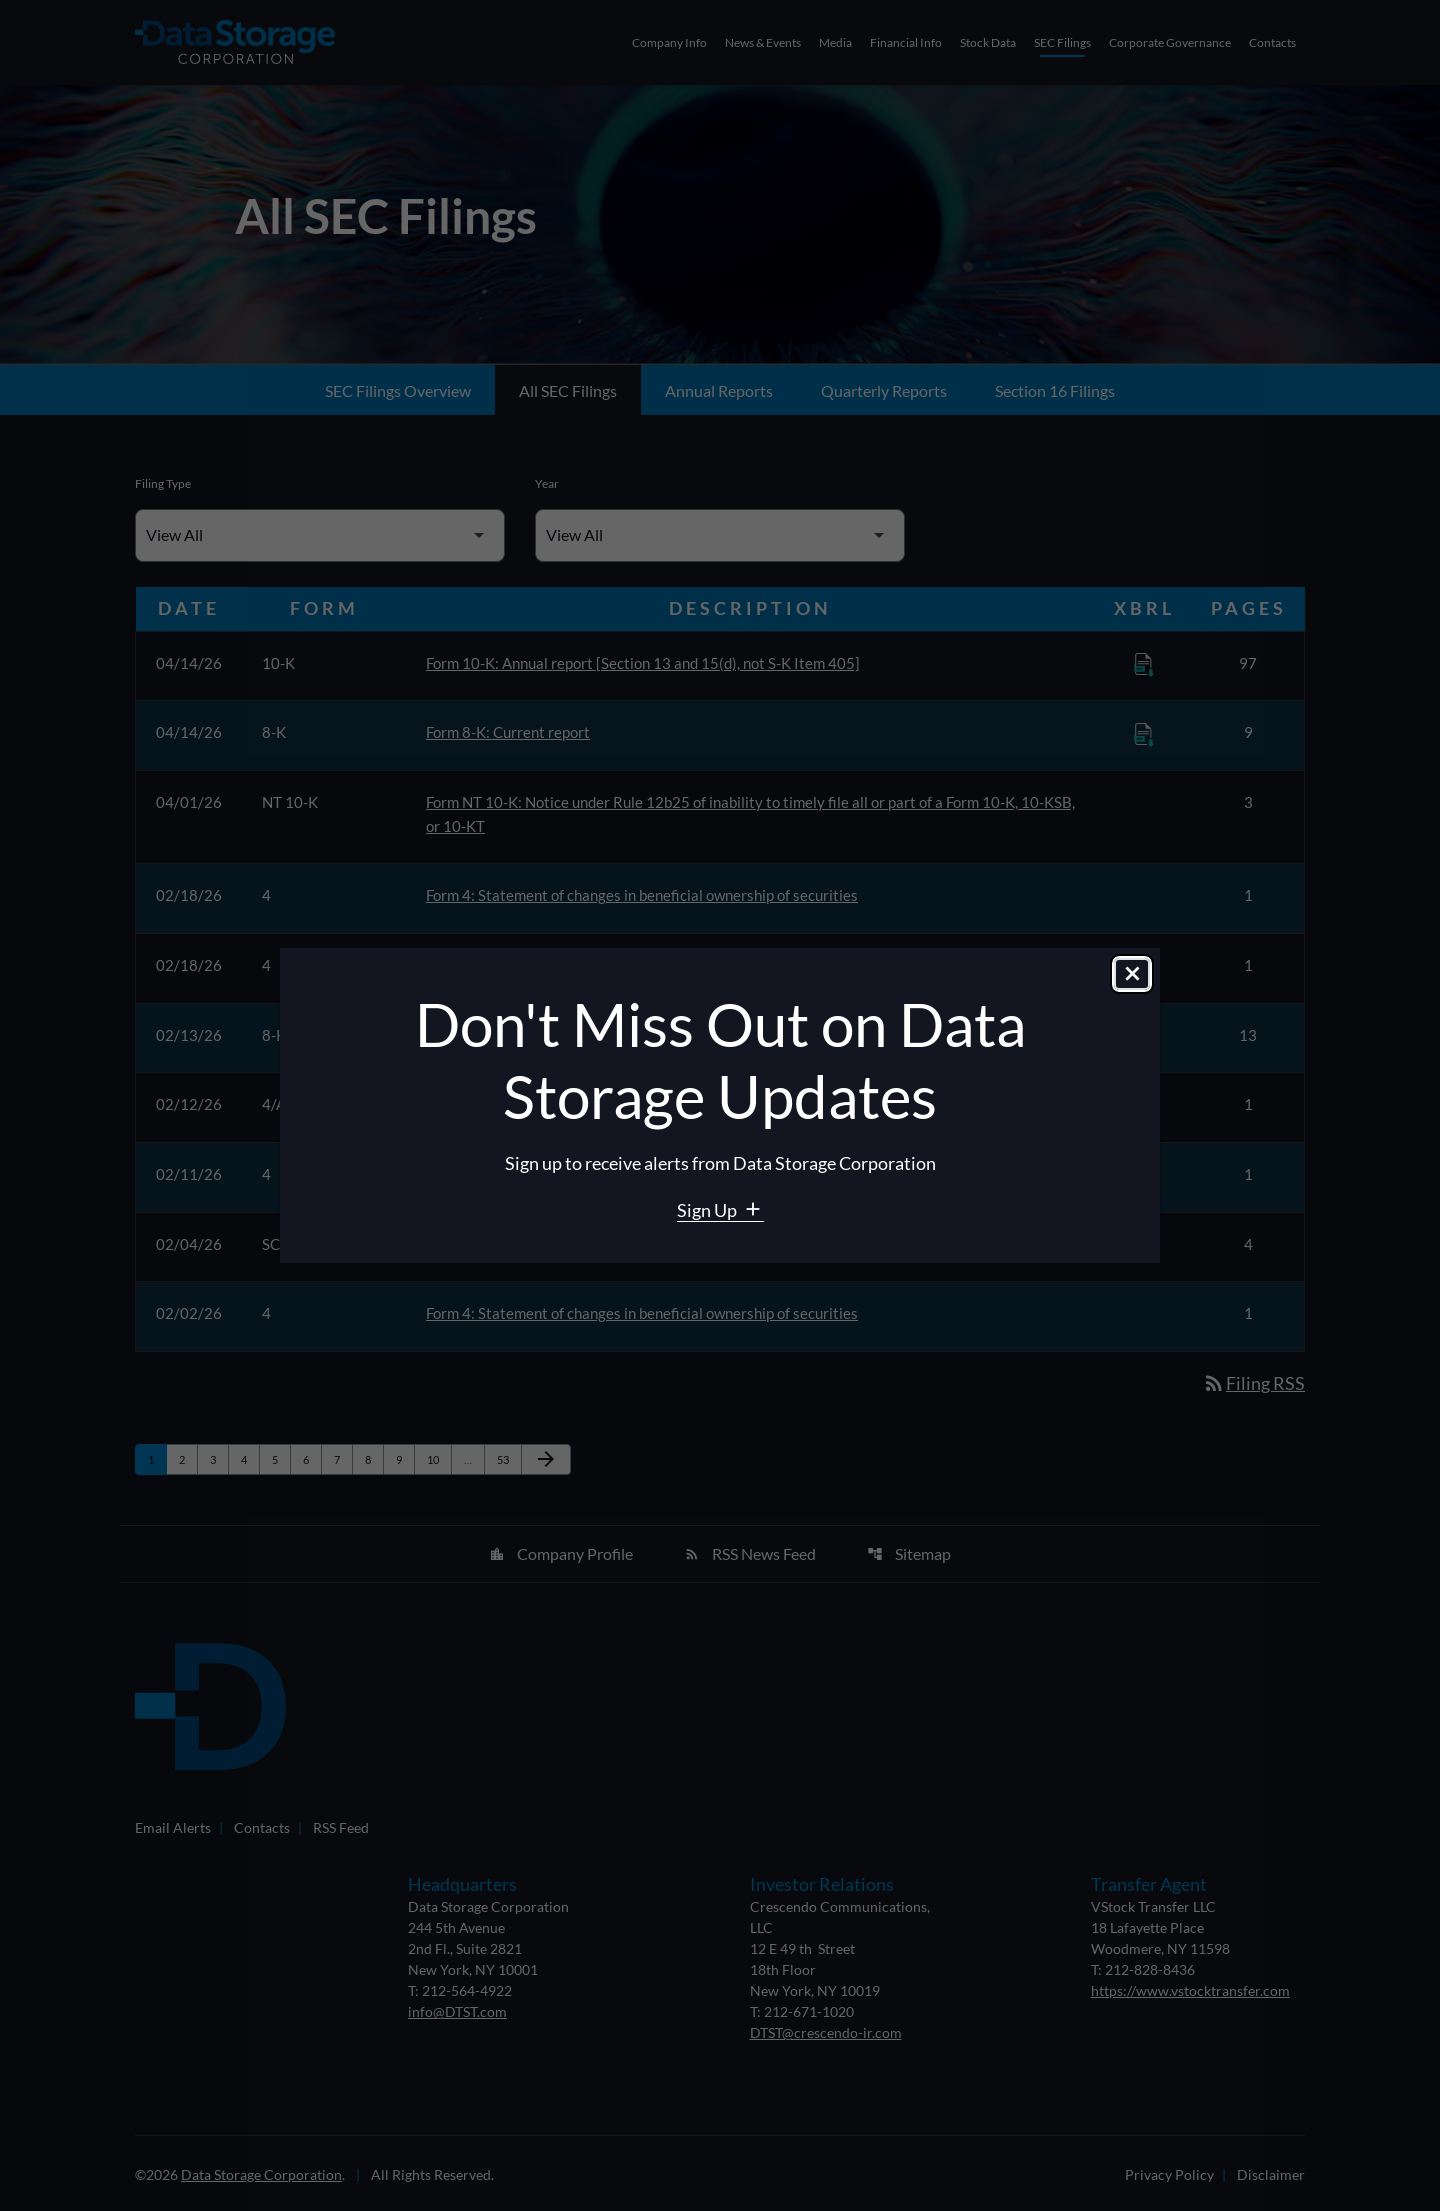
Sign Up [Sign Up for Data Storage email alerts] (708, 1210)
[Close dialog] (1132, 975)
